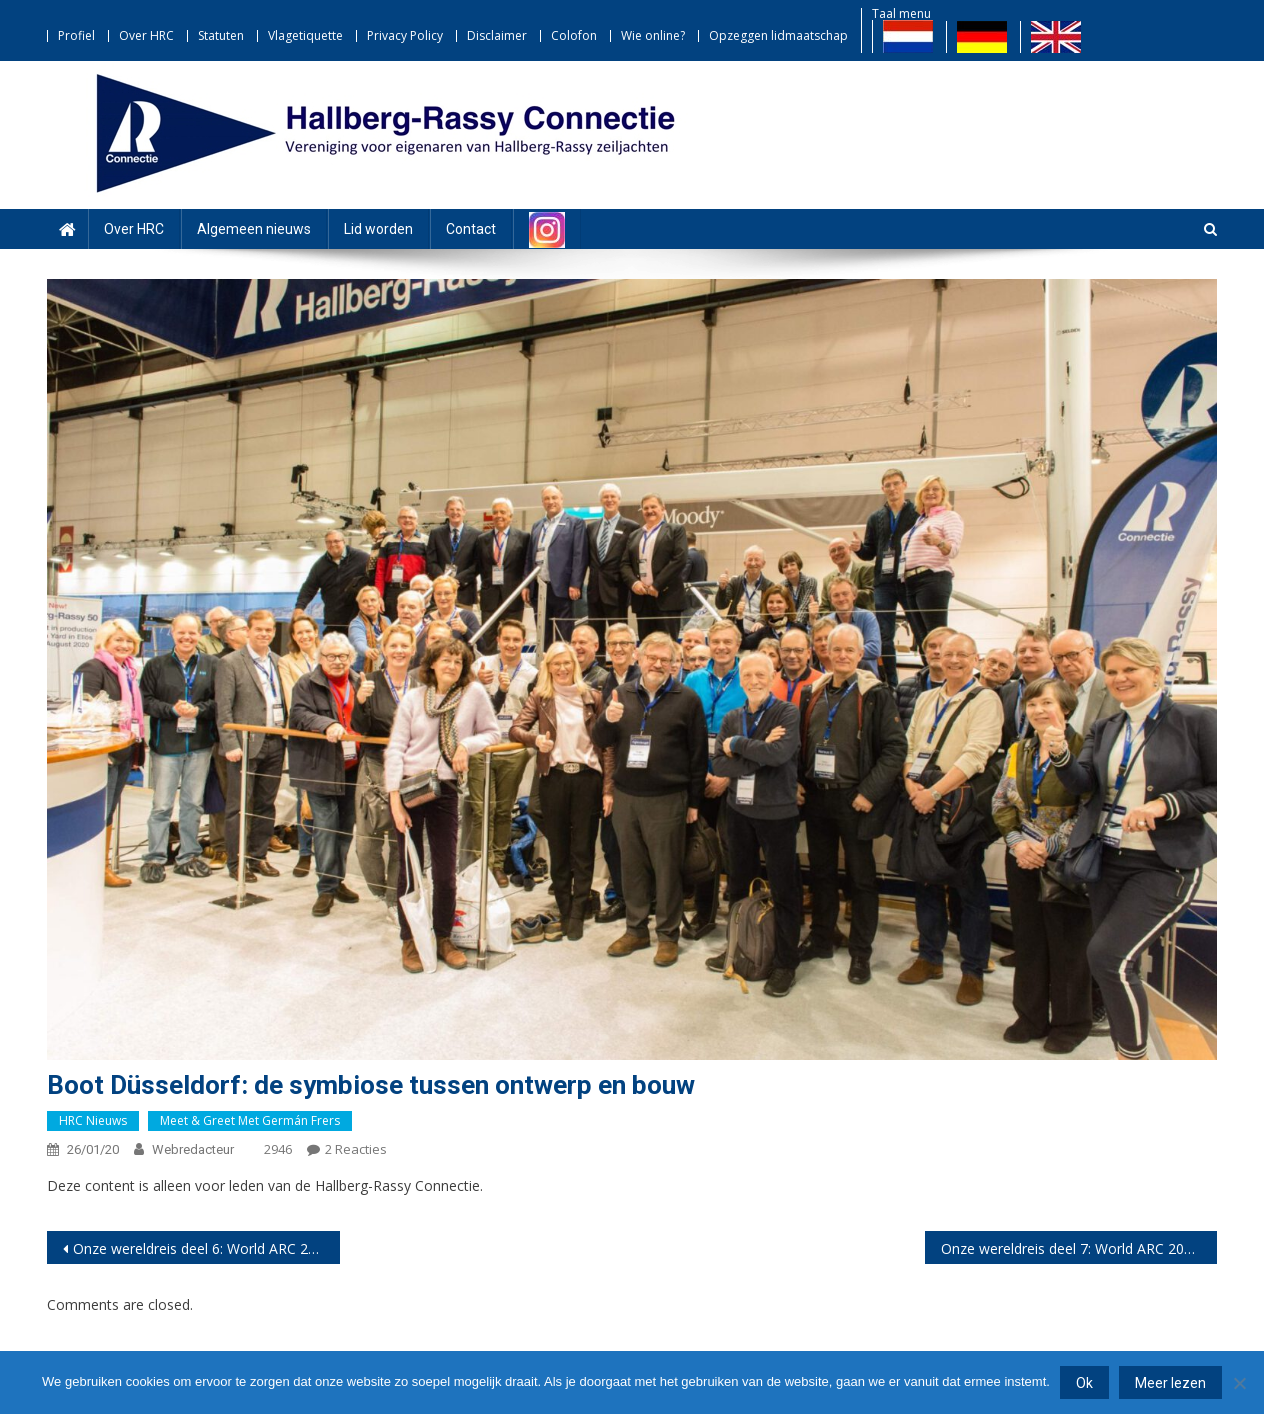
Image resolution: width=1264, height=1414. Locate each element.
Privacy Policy (405, 35)
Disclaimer (497, 35)
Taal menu (901, 13)
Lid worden (378, 229)
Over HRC (146, 35)
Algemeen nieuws (254, 229)
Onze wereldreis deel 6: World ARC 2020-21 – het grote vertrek (206, 1248)
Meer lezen (1170, 1383)
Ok (1084, 1383)
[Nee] (1239, 1383)
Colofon (574, 35)
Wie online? (653, 35)
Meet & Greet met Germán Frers (250, 1120)
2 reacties (356, 1149)
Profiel (76, 35)
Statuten (221, 35)
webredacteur (193, 1149)
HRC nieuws (93, 1120)
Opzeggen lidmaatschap (778, 35)
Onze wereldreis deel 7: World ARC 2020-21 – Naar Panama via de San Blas (1079, 1248)
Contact (471, 229)
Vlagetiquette (305, 35)
